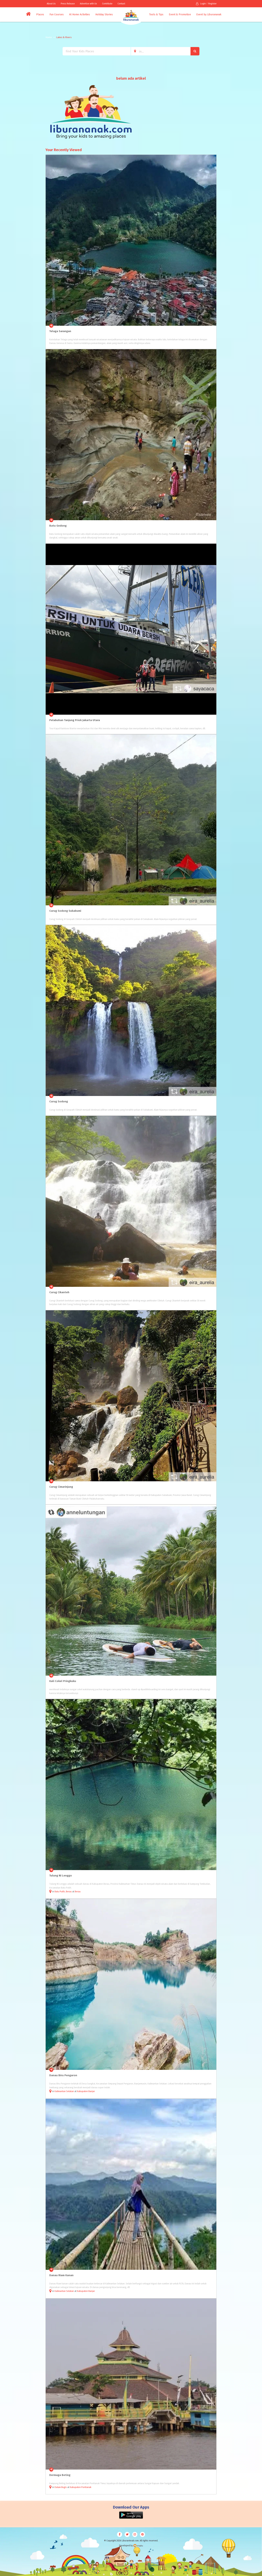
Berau (78, 1891)
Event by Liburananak (208, 14)
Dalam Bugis (61, 2487)
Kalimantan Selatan (64, 2091)
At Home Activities (79, 14)
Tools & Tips (156, 14)
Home (48, 37)
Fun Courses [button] (56, 14)
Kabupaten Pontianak (80, 2487)
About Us (51, 3)
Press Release (68, 3)
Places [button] (40, 14)
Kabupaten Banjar (86, 2091)
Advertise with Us (88, 3)
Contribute (107, 3)
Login (201, 3)
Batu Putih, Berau (63, 1891)
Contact (121, 3)
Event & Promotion (180, 14)
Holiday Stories (104, 14)
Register (212, 3)
